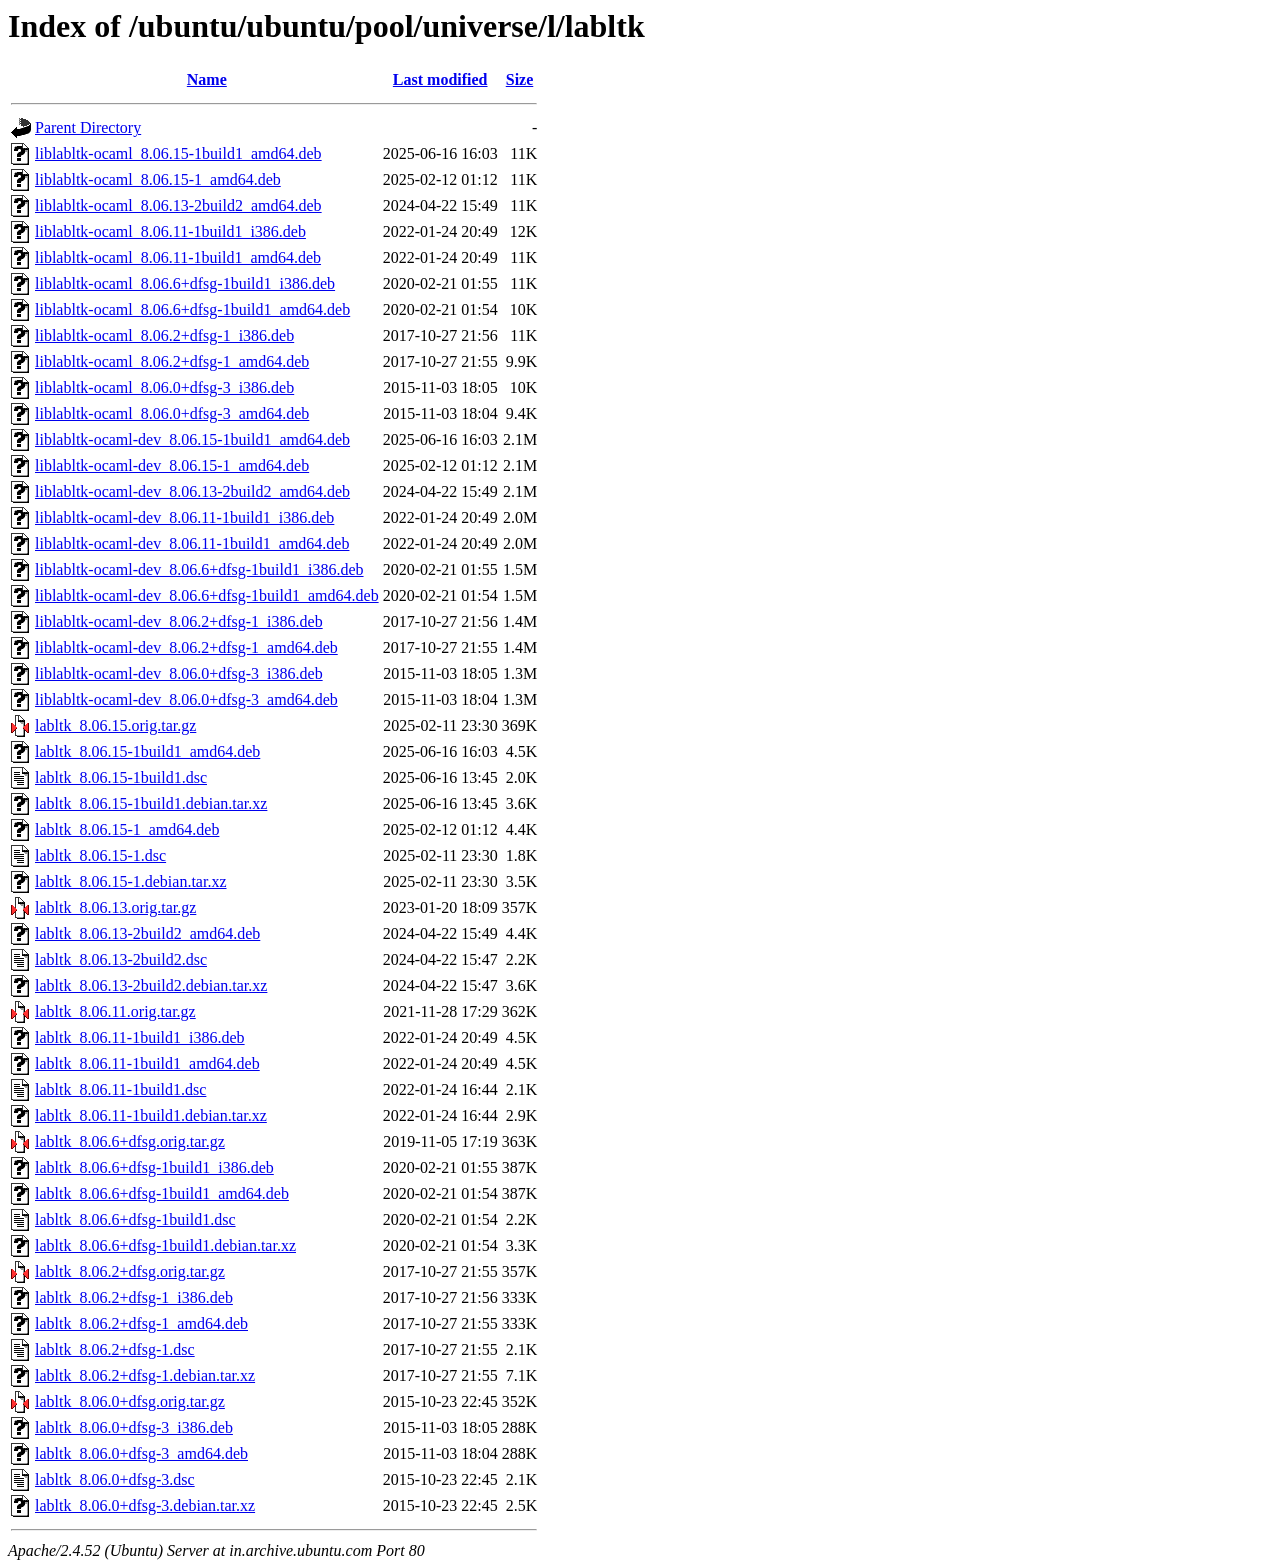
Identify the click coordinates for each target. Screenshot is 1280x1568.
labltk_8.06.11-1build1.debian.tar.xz (151, 1115)
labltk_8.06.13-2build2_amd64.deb (147, 933)
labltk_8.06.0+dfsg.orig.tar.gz (130, 1401)
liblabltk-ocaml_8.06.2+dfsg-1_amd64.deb (172, 361)
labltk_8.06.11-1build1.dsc (120, 1089)
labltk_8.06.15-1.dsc (100, 855)
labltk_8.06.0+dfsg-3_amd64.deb (141, 1453)
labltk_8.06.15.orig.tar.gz (115, 725)
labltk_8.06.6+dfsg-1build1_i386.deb (154, 1167)
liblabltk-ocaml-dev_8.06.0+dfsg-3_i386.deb (179, 673)
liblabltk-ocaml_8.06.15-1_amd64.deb (158, 179)
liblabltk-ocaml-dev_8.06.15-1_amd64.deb (172, 465)
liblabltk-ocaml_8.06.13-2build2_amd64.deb (178, 205)
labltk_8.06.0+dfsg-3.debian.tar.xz (145, 1505)
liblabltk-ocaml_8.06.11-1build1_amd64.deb (178, 257)
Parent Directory (88, 127)
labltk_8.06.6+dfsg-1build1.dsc (135, 1219)
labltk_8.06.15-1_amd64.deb (127, 829)
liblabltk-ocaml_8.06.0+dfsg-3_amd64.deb (172, 413)
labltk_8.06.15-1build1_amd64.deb (147, 751)
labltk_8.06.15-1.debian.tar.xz (131, 881)
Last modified (440, 79)
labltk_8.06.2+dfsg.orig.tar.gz (130, 1271)
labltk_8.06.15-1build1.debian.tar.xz (151, 803)
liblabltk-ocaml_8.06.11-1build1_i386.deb (170, 231)
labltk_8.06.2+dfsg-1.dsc (115, 1349)
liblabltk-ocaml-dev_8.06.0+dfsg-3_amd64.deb (186, 699)
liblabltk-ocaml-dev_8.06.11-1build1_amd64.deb (192, 543)
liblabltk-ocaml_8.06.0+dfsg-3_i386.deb (164, 387)
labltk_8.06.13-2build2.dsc (121, 959)
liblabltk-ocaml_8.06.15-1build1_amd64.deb (178, 153)
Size (520, 79)
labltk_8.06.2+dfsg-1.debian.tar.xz (145, 1375)
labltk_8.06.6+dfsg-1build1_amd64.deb (162, 1193)
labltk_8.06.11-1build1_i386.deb (140, 1037)
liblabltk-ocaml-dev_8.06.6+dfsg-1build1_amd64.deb (207, 595)
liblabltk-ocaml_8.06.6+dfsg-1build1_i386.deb (185, 283)
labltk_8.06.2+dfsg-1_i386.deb (134, 1297)
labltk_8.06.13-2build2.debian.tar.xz (151, 985)
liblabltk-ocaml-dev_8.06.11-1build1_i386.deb (184, 517)
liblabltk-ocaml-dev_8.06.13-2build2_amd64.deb (192, 491)
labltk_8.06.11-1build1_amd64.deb (147, 1063)
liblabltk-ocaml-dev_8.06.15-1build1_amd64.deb (192, 439)
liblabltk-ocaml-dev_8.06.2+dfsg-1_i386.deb (179, 621)
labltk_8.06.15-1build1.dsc (121, 777)
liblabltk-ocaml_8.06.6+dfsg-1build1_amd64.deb (192, 309)
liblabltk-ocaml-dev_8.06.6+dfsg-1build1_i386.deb (199, 569)
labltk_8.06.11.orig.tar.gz (115, 1011)
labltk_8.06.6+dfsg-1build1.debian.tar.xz (165, 1245)
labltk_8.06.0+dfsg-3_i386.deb (134, 1427)
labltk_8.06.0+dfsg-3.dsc (115, 1479)
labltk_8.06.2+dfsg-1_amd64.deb (141, 1323)
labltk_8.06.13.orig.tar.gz (115, 907)
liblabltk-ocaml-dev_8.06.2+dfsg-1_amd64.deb (186, 647)
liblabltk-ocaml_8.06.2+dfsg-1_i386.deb (164, 335)
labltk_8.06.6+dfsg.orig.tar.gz (130, 1141)
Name (207, 79)
